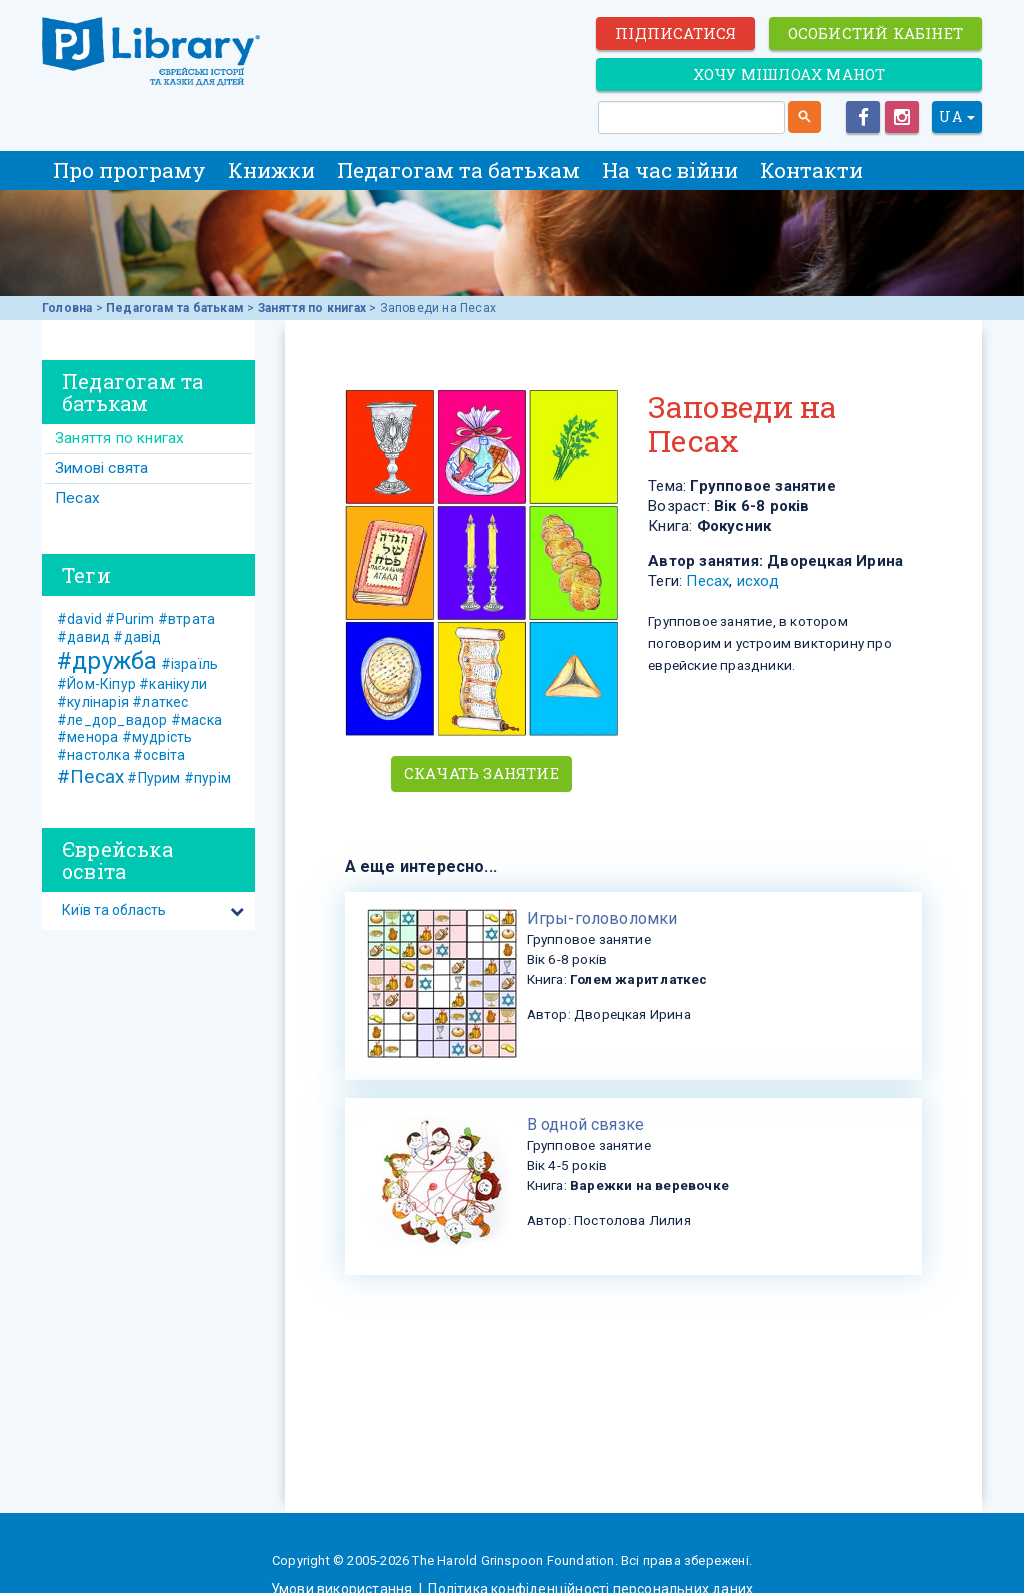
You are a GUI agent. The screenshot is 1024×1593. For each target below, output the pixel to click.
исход (758, 581)
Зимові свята (101, 468)
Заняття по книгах (312, 308)
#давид (83, 637)
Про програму (129, 170)
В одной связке (586, 1124)
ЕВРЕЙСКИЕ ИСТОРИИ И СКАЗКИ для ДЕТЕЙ (152, 52)
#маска (196, 720)
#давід (137, 637)
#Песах (90, 776)
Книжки (271, 170)
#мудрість (157, 737)
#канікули (173, 684)
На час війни (670, 170)
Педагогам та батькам (458, 170)
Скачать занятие (481, 773)
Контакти (811, 170)
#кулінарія (93, 702)
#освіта (159, 755)
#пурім (207, 778)
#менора (87, 737)
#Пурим (153, 778)
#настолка (93, 755)
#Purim (129, 619)
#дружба (107, 661)
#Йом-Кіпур (96, 684)
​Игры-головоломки (602, 918)
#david (79, 619)
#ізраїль (190, 664)
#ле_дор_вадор (112, 720)
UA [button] (957, 116)
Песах (707, 581)
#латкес (160, 702)
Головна (67, 308)
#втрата (186, 619)
